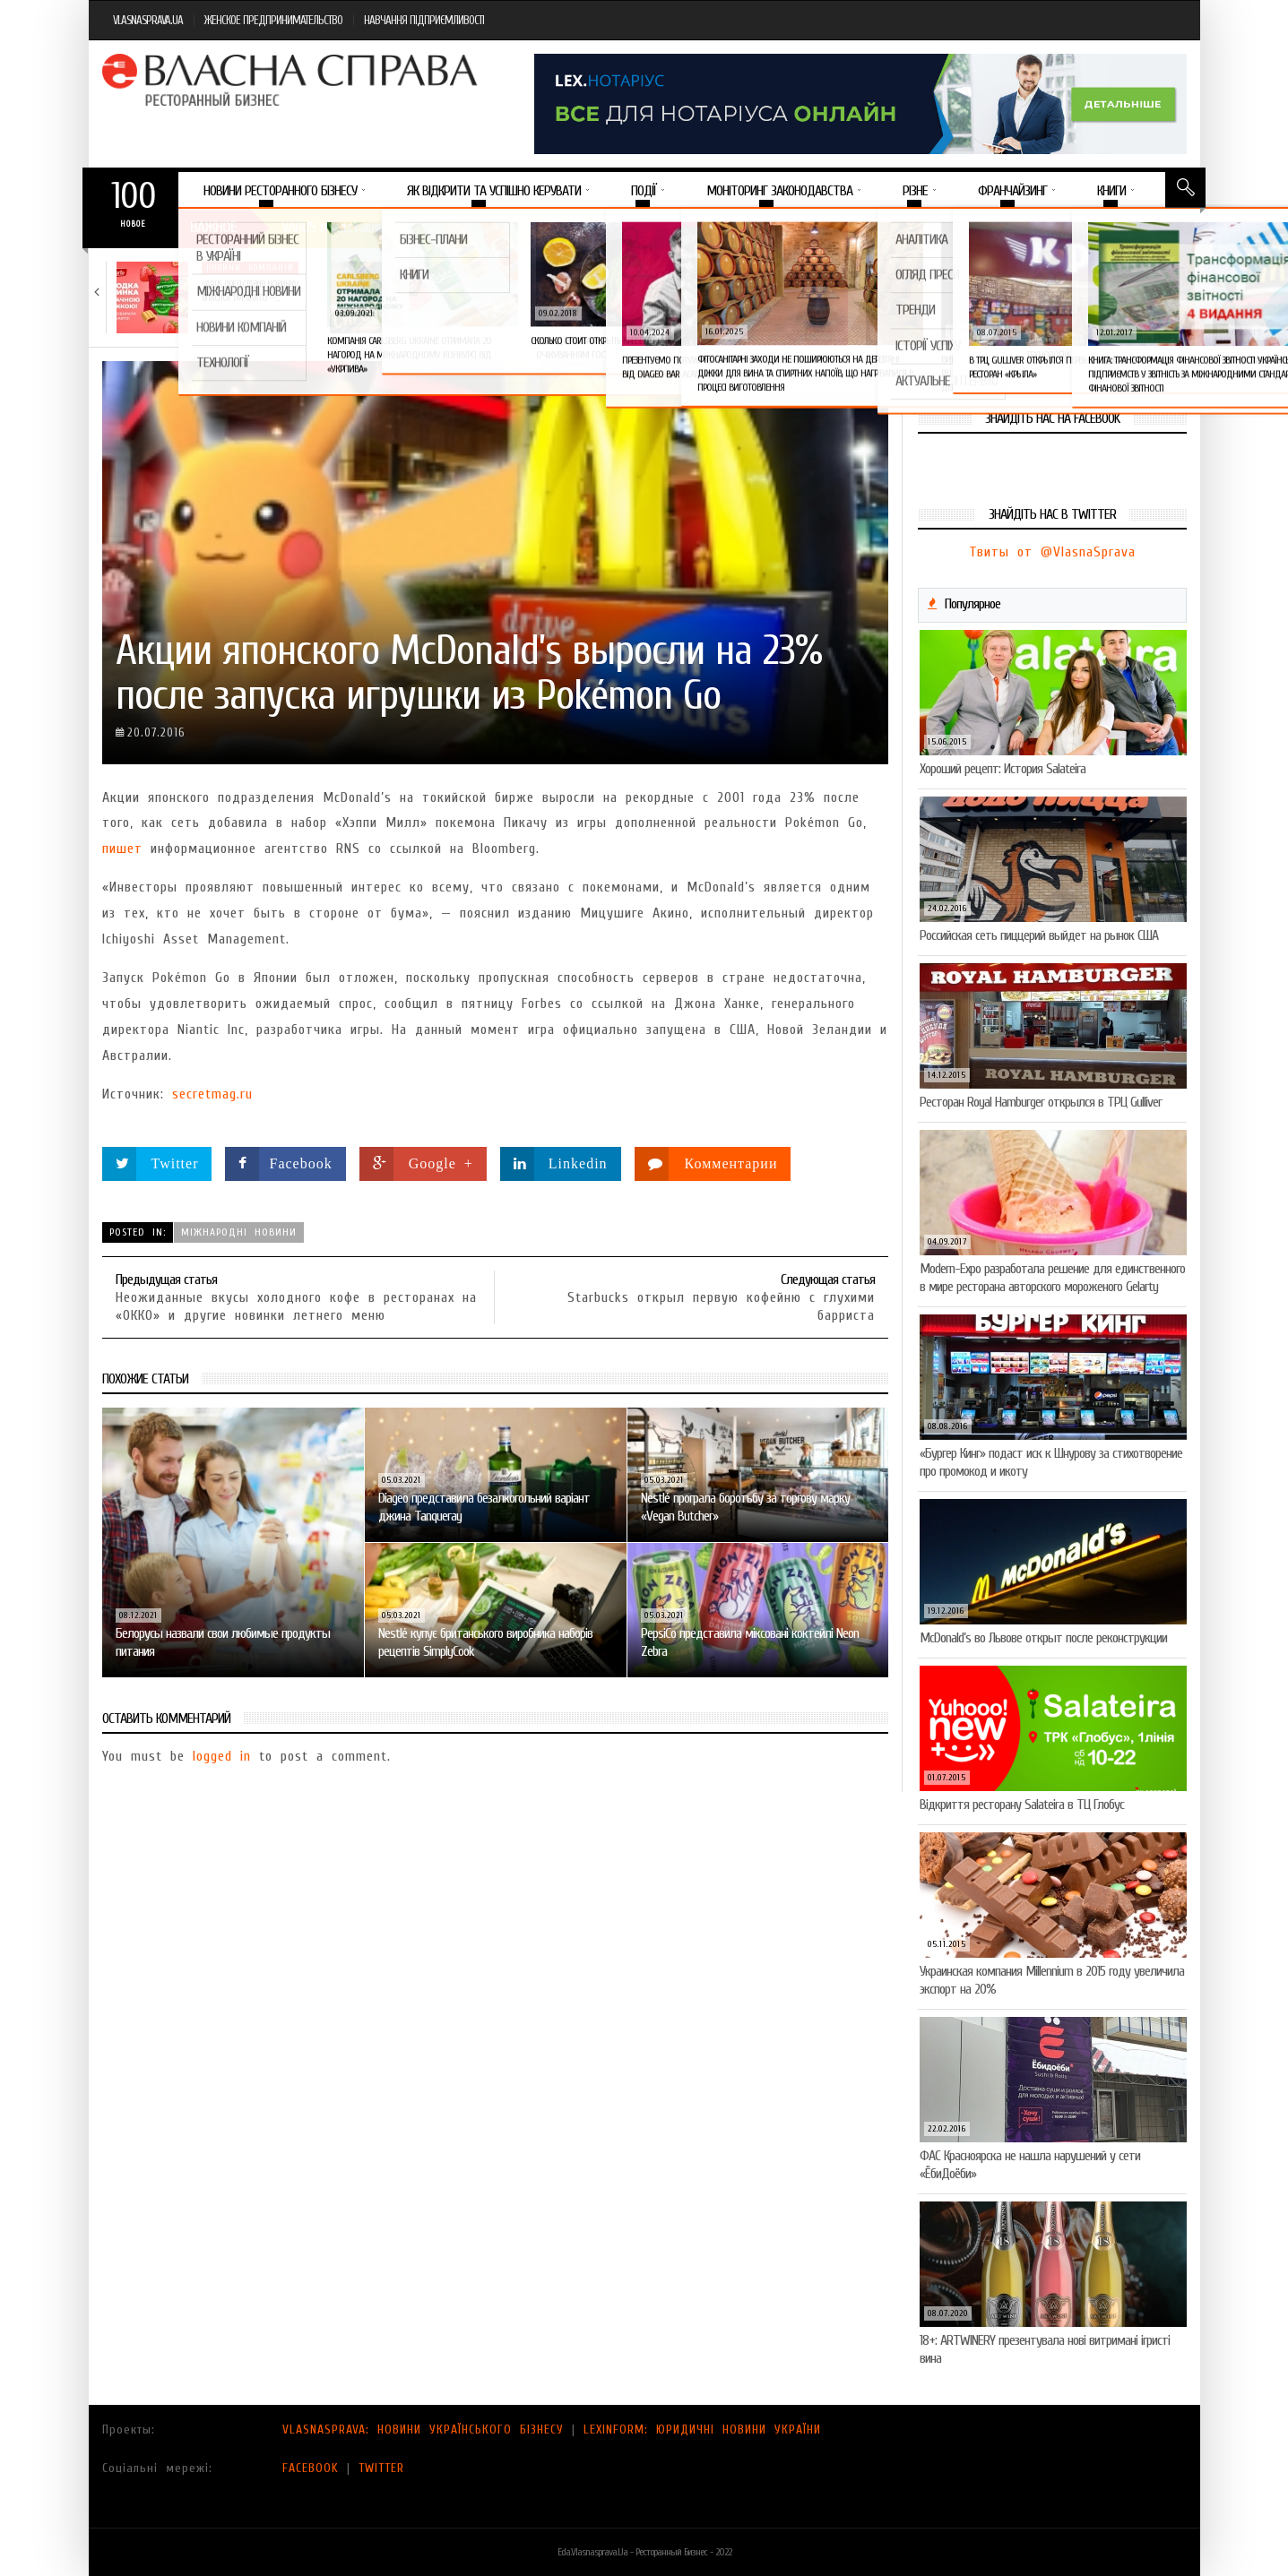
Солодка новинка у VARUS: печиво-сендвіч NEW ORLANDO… (684, 291)
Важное (213, 227)
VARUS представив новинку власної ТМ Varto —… (250, 291)
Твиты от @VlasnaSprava (1052, 552)
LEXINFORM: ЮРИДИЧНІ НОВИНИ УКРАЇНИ (702, 2429)
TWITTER (381, 2468)
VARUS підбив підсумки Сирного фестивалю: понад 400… (465, 297)
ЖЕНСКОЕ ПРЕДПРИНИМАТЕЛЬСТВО (273, 20)
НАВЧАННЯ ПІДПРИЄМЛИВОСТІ (424, 20)
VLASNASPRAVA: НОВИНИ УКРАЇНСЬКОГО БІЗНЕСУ (423, 2429)
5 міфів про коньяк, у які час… (897, 284)
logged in (222, 1756)
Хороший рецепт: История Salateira (1002, 769)
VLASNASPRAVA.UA (148, 20)
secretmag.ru (212, 1094)
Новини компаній (250, 268)
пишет (122, 848)
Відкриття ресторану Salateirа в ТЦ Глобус (1022, 1804)
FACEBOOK (310, 2468)
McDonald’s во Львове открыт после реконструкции (1043, 1638)
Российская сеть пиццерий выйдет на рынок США (1039, 935)
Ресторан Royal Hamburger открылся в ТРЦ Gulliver (1041, 1102)
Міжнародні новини (239, 1232)
